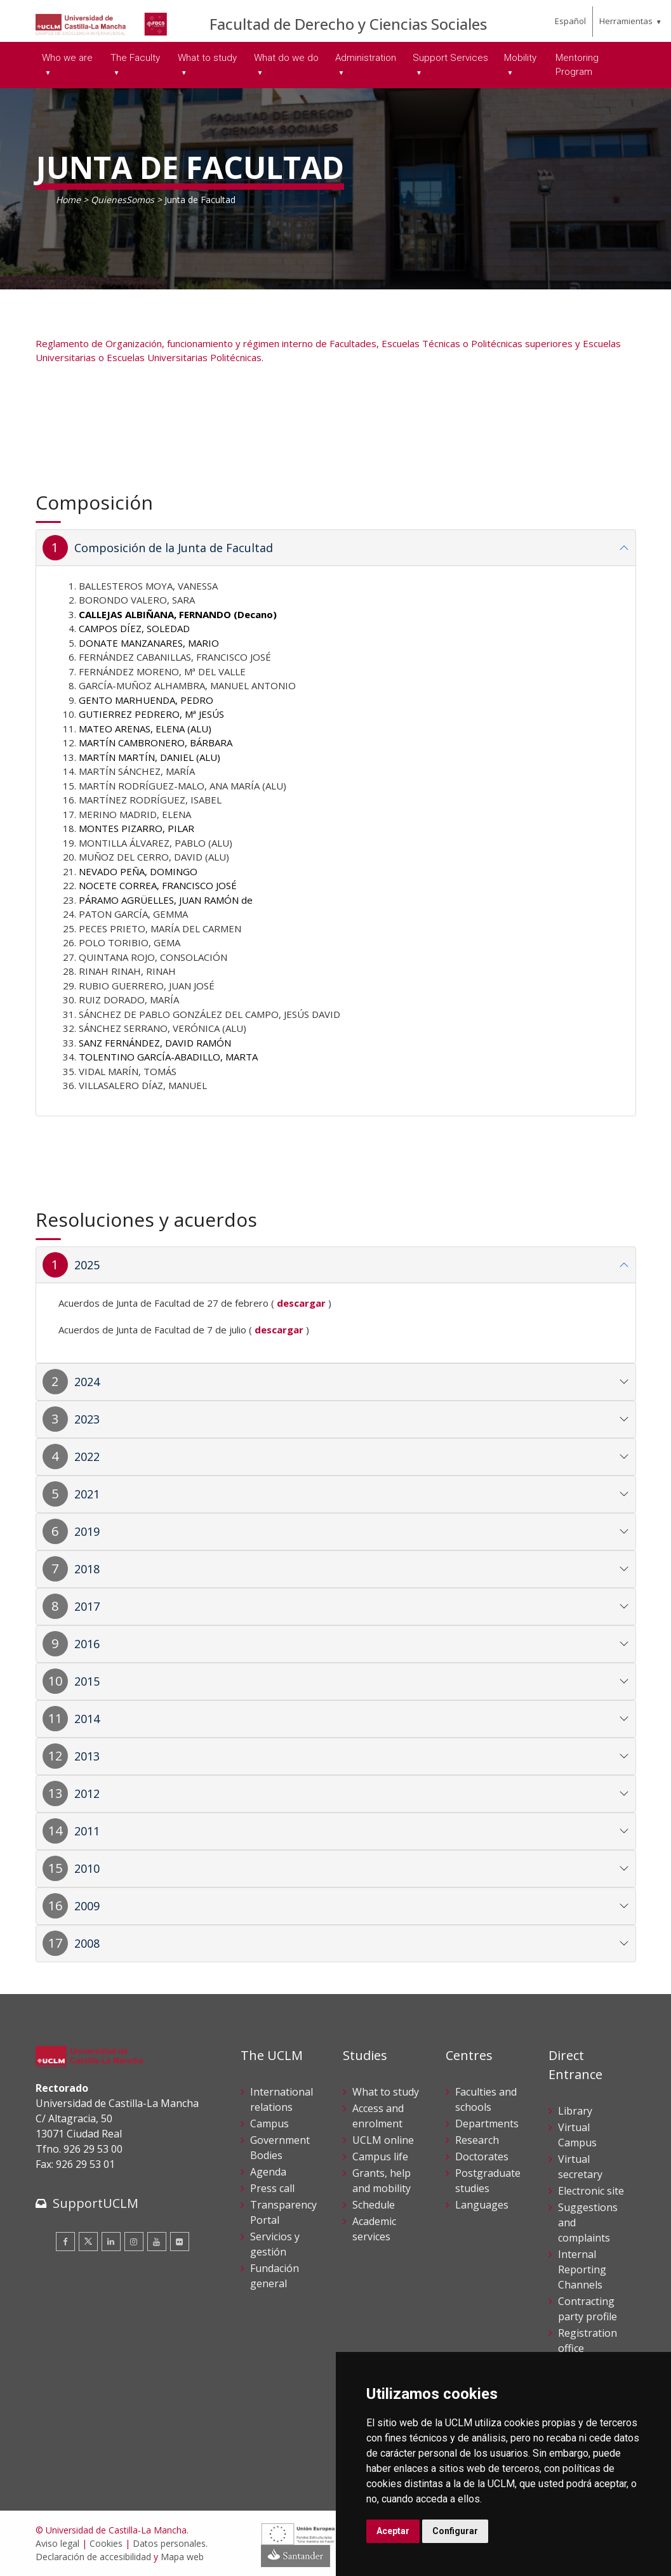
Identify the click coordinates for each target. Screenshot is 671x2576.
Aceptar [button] (392, 2531)
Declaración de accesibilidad (93, 2557)
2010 (87, 1868)
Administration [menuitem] (365, 57)
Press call (272, 2188)
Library (575, 2111)
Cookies (106, 2543)
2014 (87, 1718)
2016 (87, 1643)
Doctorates (481, 2156)
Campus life (380, 2156)
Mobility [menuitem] (520, 57)
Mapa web (182, 2557)
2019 (87, 1531)
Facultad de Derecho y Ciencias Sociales (348, 23)
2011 (87, 1831)
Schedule (373, 2205)
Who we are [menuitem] (67, 57)
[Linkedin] (111, 2241)
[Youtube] (156, 2241)
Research (477, 2140)
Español (570, 21)
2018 (87, 1568)
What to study (385, 2092)
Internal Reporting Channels (582, 2269)
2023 (87, 1419)
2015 (87, 1681)
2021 (87, 1494)
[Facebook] (65, 2241)
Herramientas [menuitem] (626, 21)
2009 (87, 1905)
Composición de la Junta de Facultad (173, 547)
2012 (87, 1793)
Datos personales (169, 2543)
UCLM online (383, 2140)
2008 (87, 1943)
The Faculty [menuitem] (135, 57)
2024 (87, 1381)
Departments (487, 2123)
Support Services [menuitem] (450, 57)
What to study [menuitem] (207, 57)
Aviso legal (57, 2543)
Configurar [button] (455, 2531)
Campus (269, 2123)
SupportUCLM (95, 2203)
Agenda (268, 2172)
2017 (87, 1606)
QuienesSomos (122, 200)
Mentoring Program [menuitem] (577, 65)
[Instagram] (133, 2241)
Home (68, 200)
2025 (87, 1264)
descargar (279, 1329)
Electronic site (591, 2191)
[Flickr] (179, 2241)
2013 (87, 1756)
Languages (481, 2205)
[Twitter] (88, 2241)
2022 (87, 1456)
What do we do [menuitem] (286, 57)
